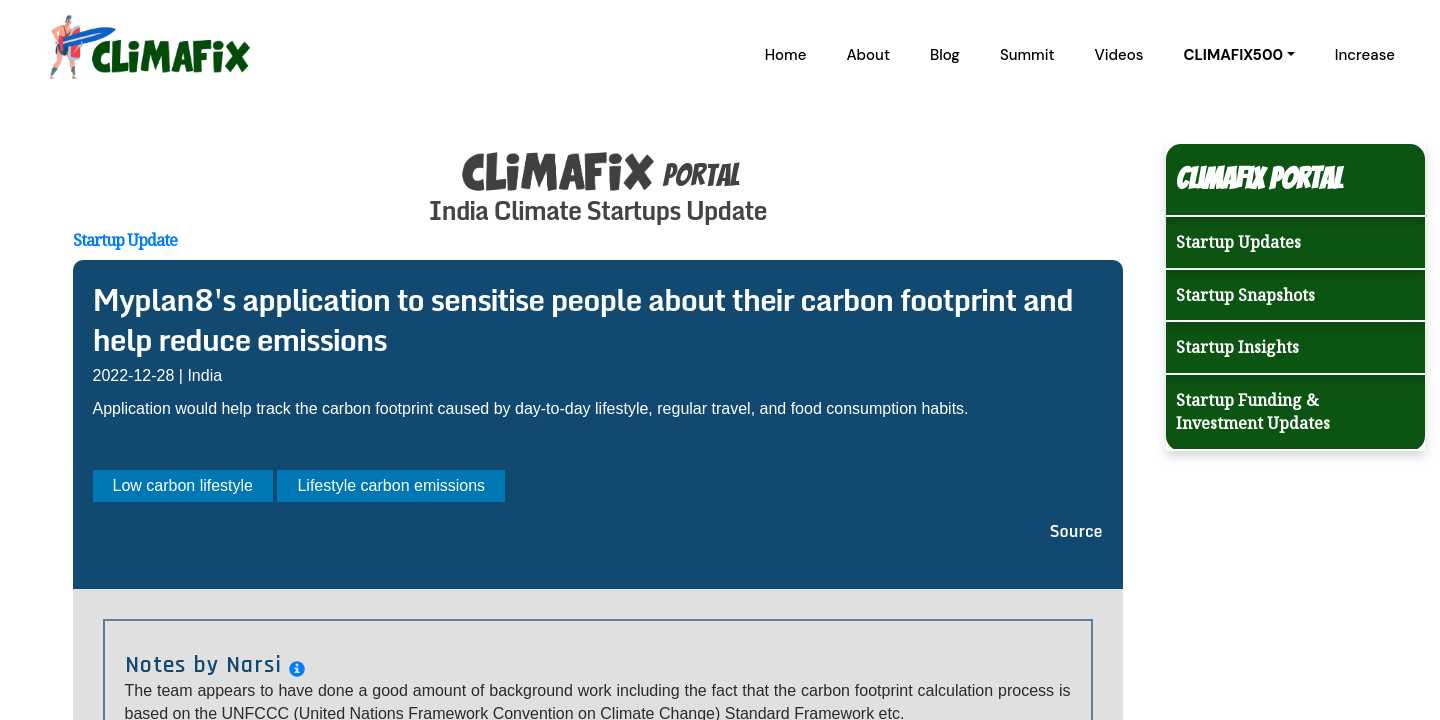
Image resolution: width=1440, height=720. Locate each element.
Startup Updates (1238, 242)
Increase (1365, 55)
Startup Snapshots (1245, 295)
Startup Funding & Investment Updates (1253, 411)
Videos (1119, 55)
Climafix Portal (1259, 178)
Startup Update (125, 240)
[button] (1238, 55)
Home (786, 55)
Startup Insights (1237, 347)
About (868, 55)
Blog (945, 55)
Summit (1027, 55)
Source (1076, 531)
